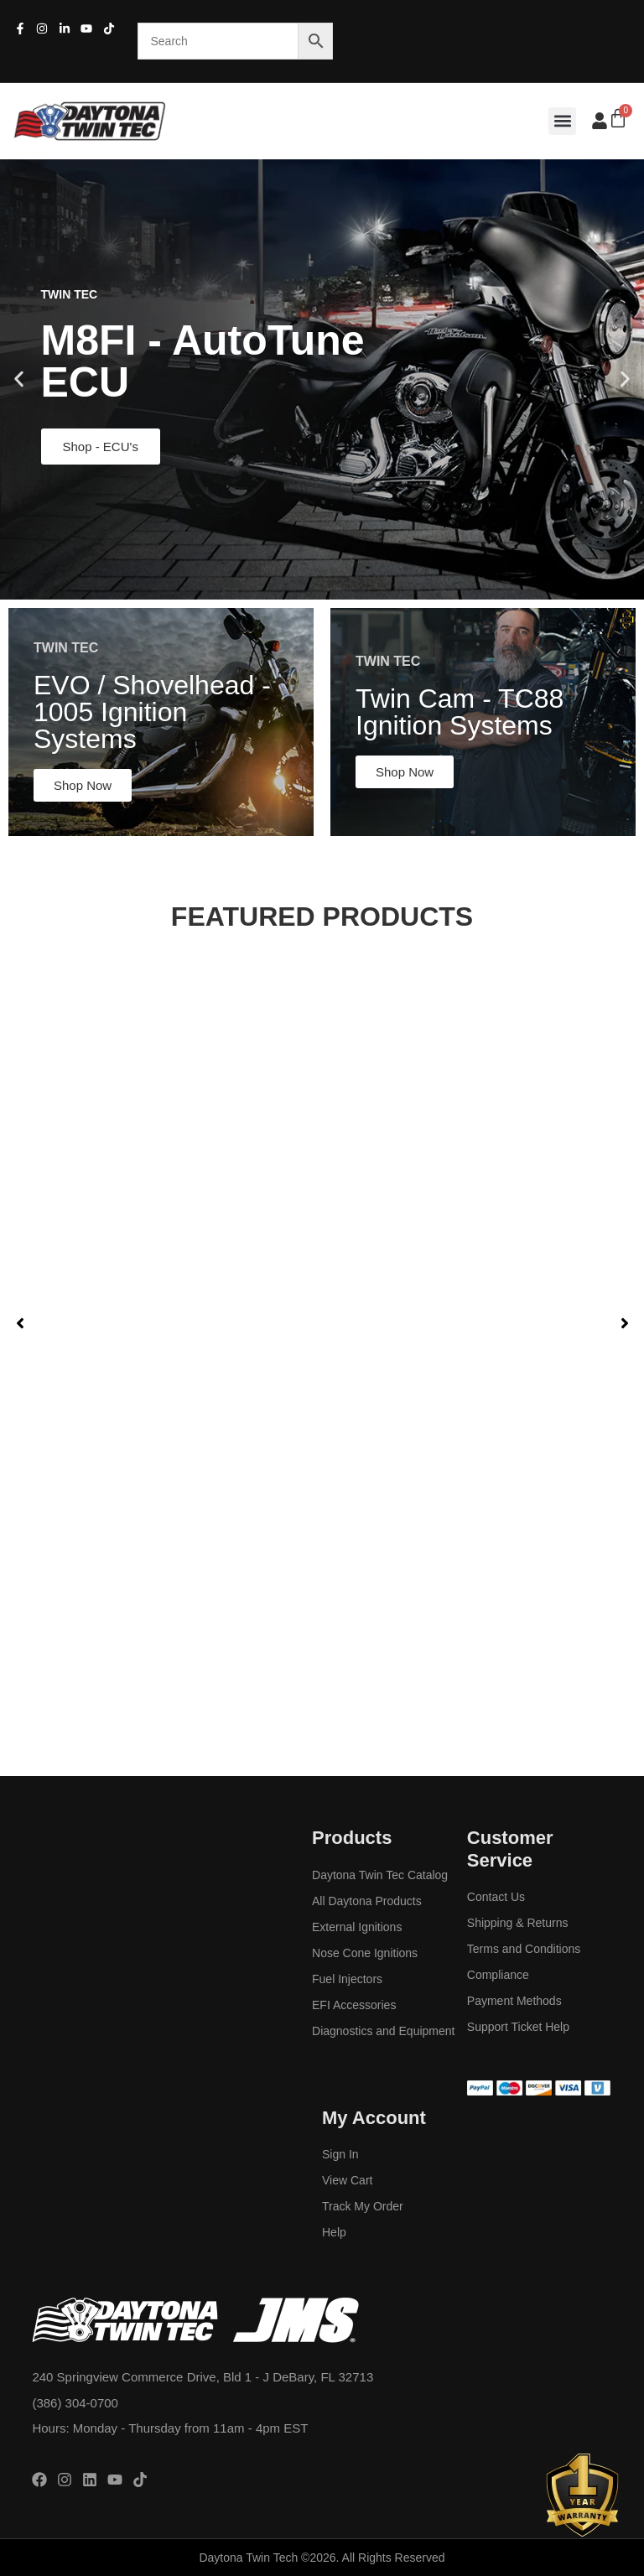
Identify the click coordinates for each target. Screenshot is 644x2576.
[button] (562, 121)
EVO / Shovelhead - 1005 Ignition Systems (152, 712)
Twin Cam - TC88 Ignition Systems (460, 711)
